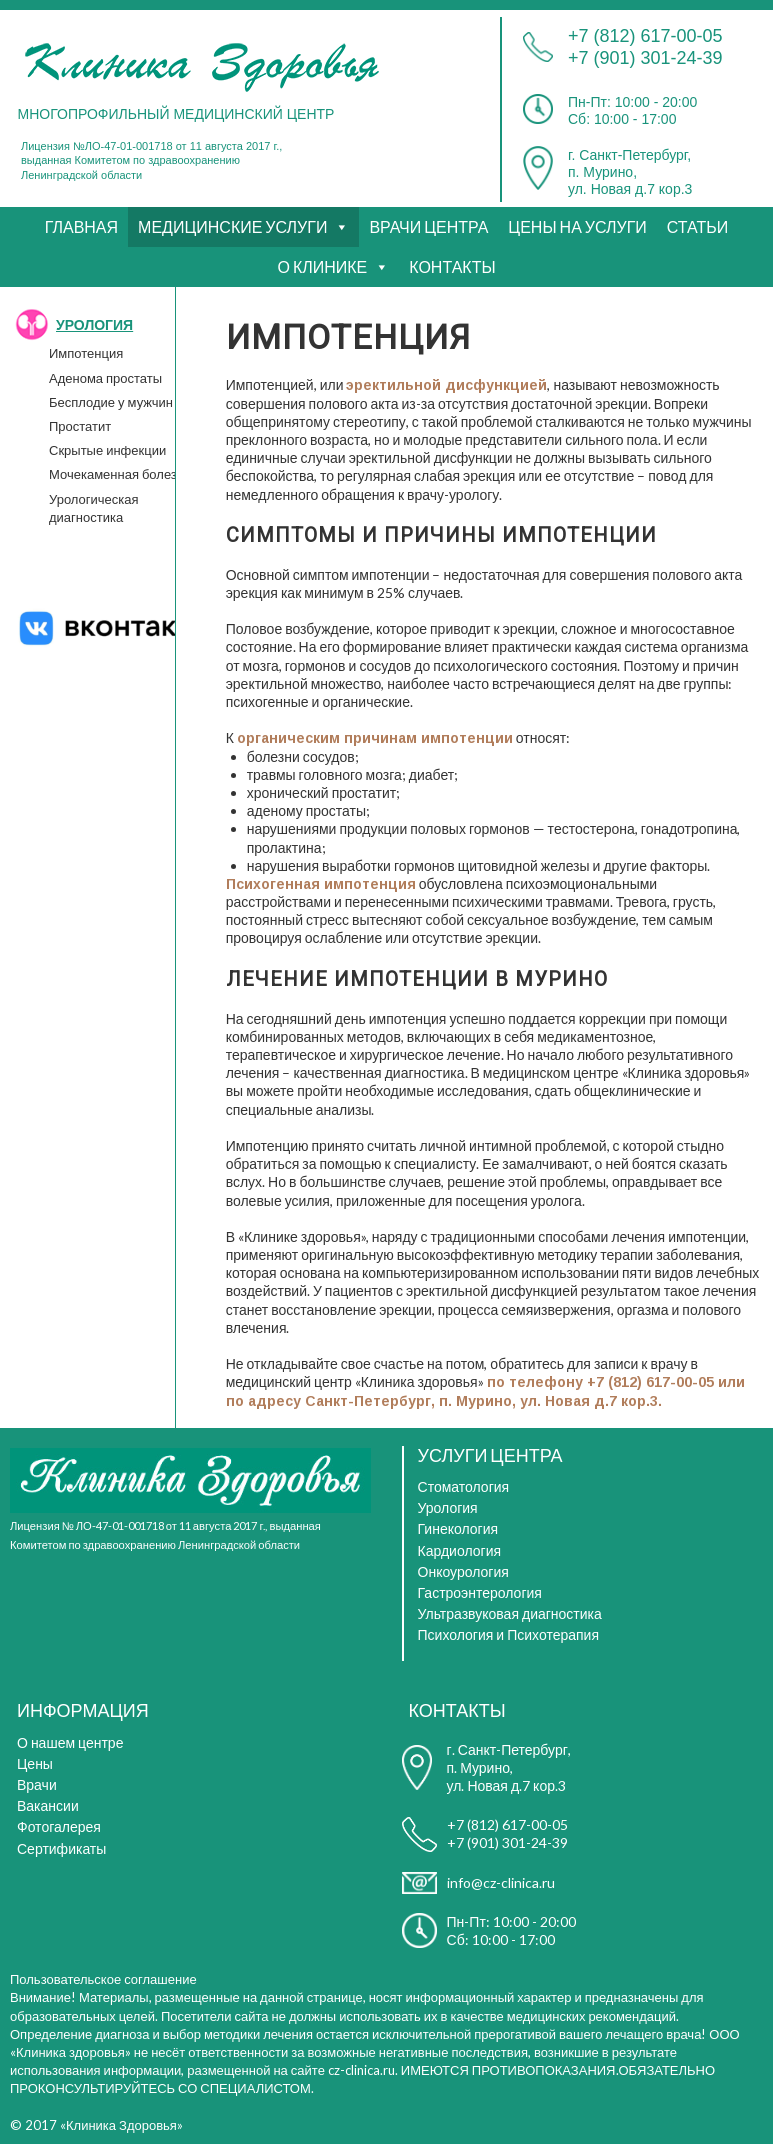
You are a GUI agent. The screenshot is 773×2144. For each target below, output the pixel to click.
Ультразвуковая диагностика (510, 1613)
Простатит (80, 426)
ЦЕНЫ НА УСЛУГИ (577, 226)
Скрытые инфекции (107, 450)
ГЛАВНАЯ (81, 226)
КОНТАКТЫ (452, 266)
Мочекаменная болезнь (120, 474)
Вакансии (48, 1805)
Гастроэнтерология (480, 1592)
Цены (35, 1763)
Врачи (37, 1784)
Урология (448, 1507)
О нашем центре (70, 1742)
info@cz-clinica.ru (501, 1882)
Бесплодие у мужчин (111, 402)
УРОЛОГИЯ (94, 324)
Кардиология (460, 1550)
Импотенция (86, 353)
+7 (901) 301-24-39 (645, 58)
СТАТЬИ (697, 226)
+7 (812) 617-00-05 (645, 36)
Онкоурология (463, 1571)
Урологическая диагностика (94, 508)
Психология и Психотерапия (508, 1634)
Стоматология (464, 1486)
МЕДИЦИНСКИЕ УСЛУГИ (232, 226)
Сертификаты (61, 1848)
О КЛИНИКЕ (322, 266)
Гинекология (458, 1528)
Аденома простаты (105, 378)
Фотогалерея (59, 1826)
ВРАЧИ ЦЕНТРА (428, 226)
